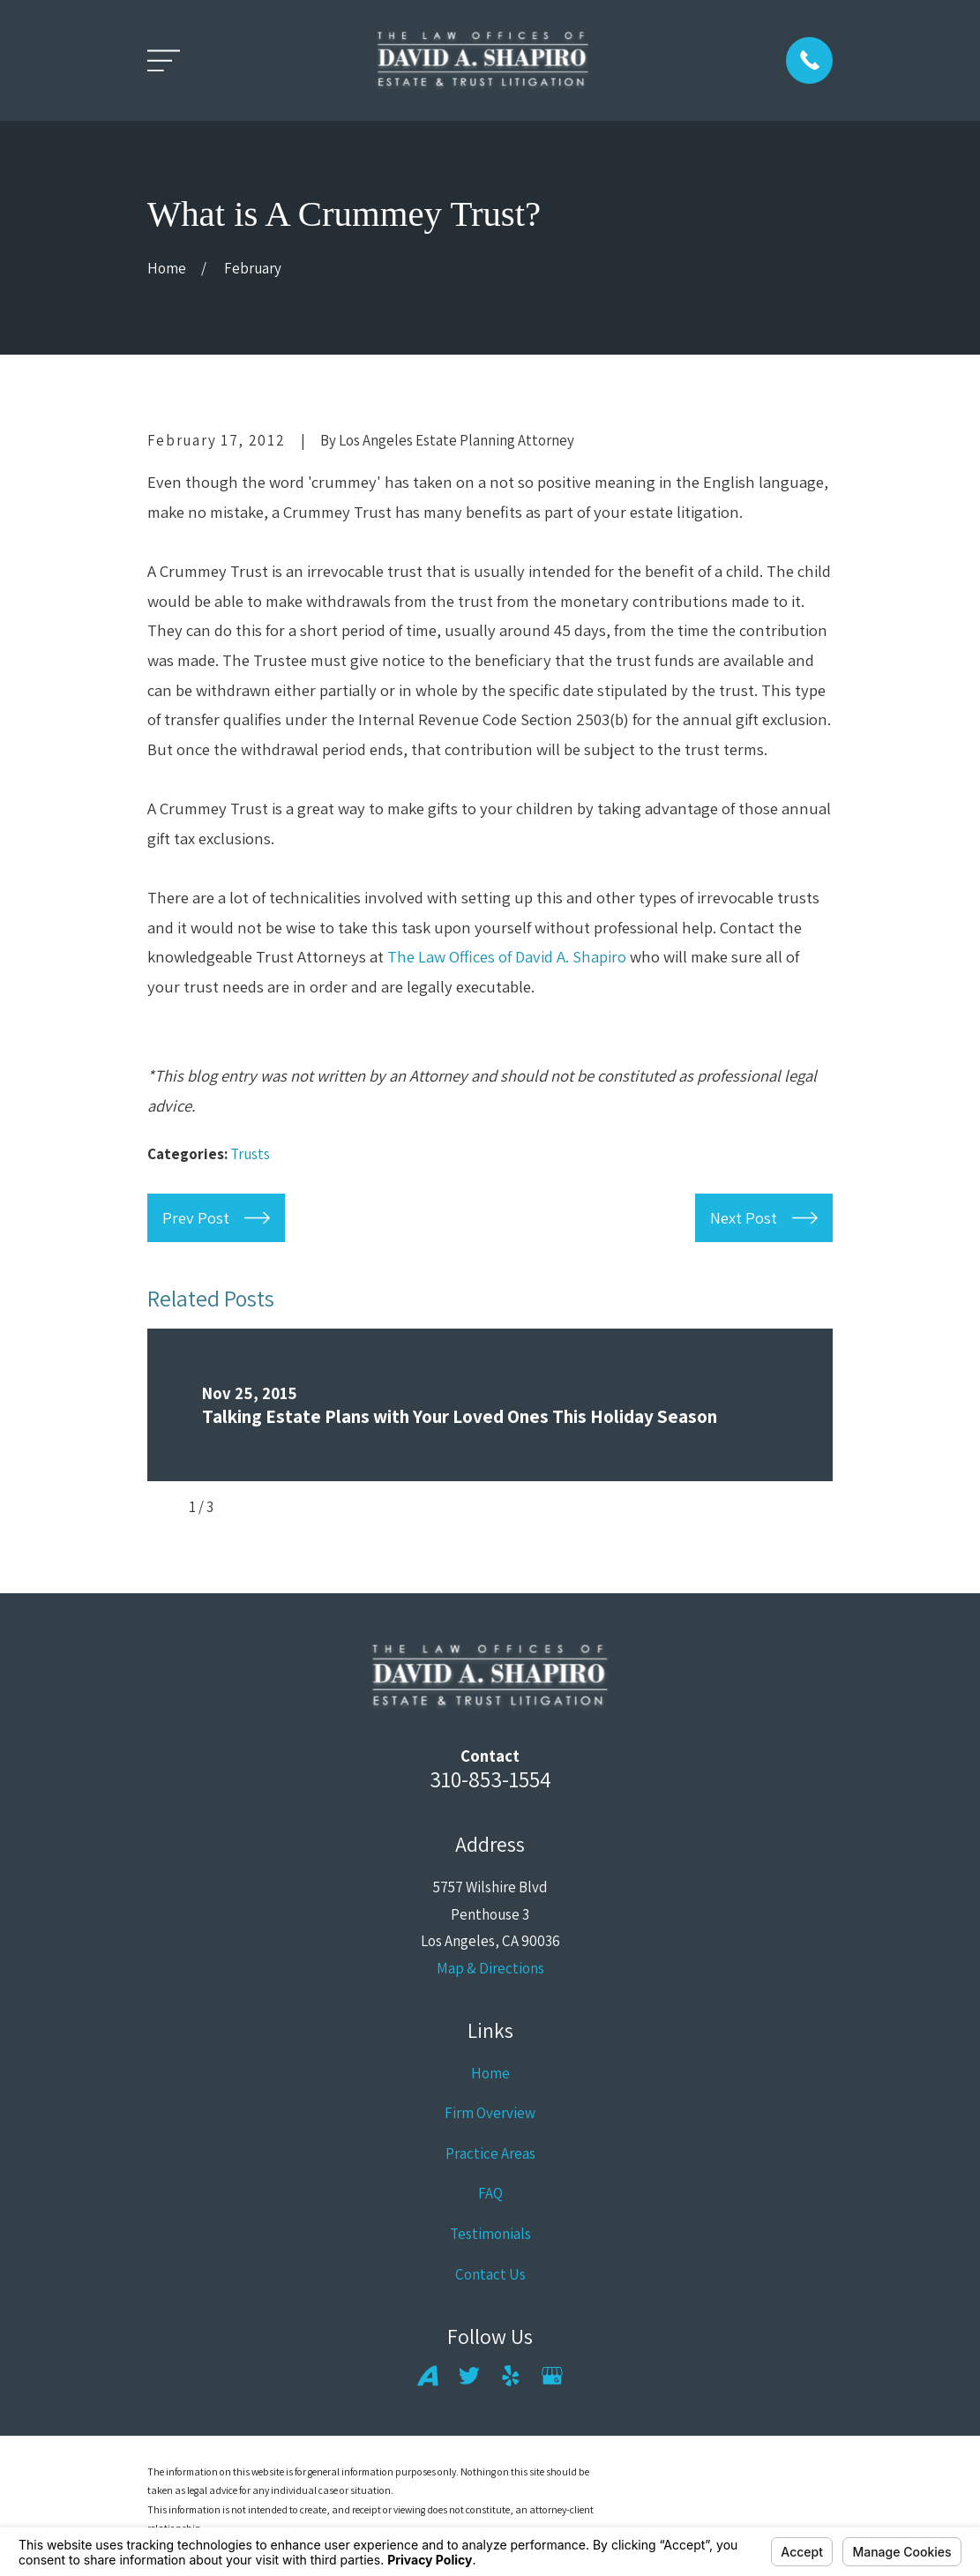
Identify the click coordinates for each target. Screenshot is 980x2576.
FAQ (490, 2193)
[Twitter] (469, 2375)
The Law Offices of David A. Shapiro (506, 956)
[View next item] (242, 1507)
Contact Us (490, 2274)
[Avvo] (427, 2375)
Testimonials (490, 2233)
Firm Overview (490, 2113)
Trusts (250, 1154)
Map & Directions (490, 1968)
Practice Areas (490, 2153)
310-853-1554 (490, 1778)
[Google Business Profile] (552, 2375)
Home (490, 2073)
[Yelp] (510, 2375)
